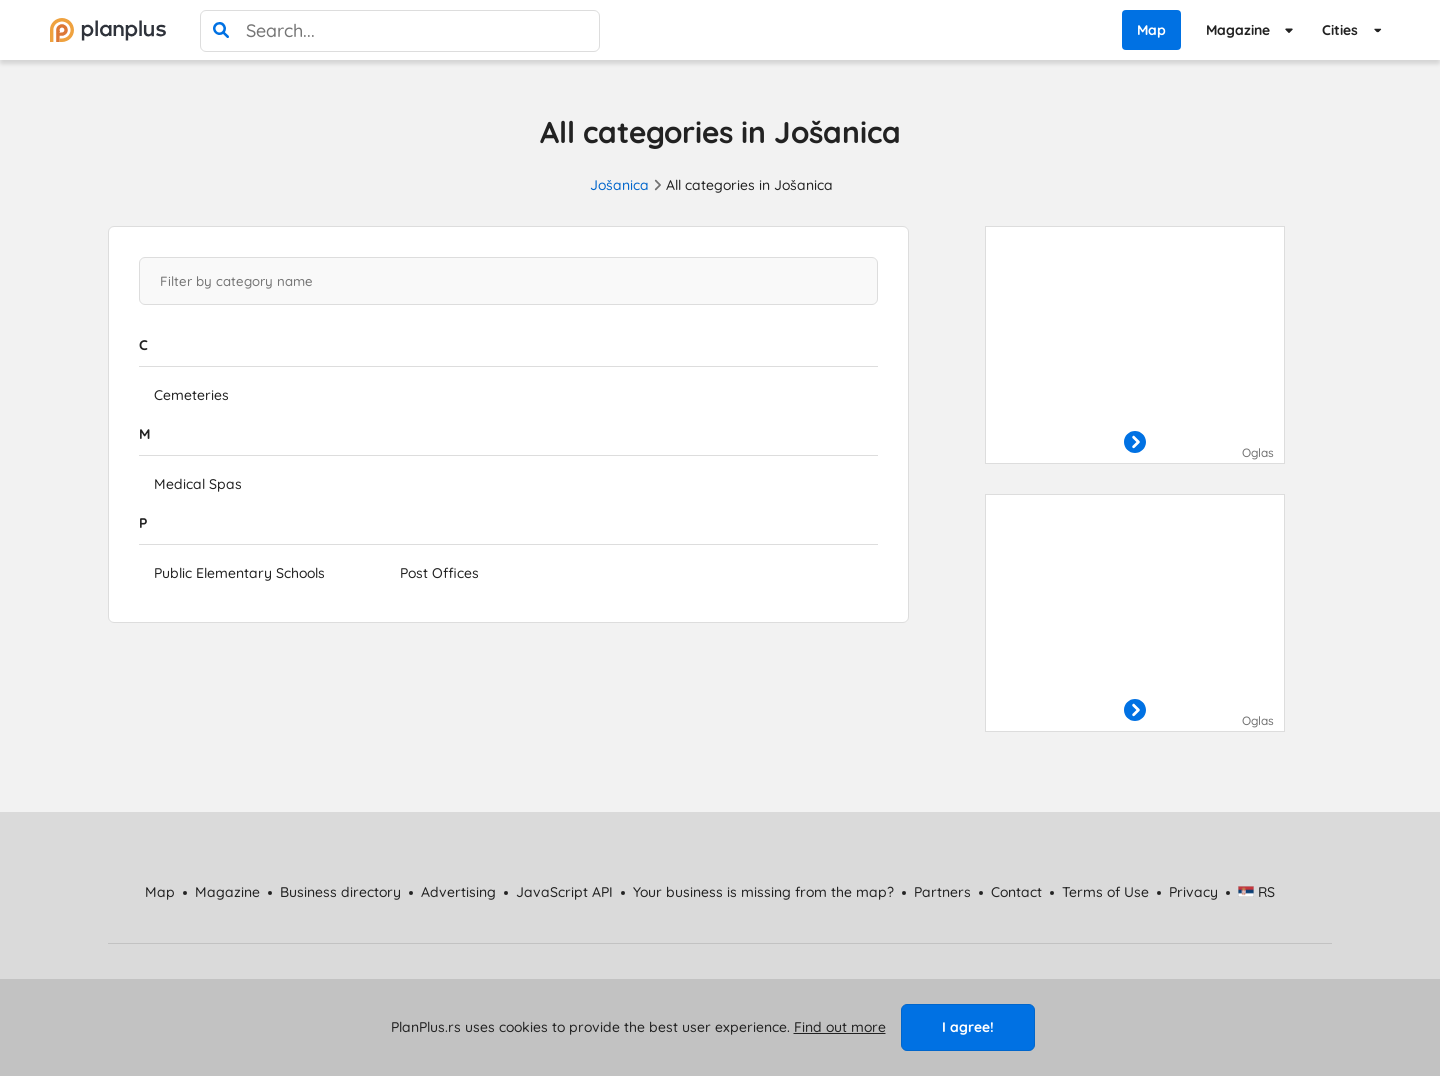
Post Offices (439, 573)
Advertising (458, 892)
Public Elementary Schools (239, 573)
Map (1151, 30)
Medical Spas (198, 484)
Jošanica (619, 185)
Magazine (1238, 30)
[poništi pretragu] (579, 31)
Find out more (840, 1027)
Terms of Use (1105, 892)
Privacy (1193, 892)
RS (1257, 892)
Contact (1016, 892)
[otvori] (1135, 443)
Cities (1340, 30)
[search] (221, 31)
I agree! (968, 1027)
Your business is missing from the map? (763, 892)
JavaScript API (564, 892)
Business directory (340, 892)
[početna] (108, 30)
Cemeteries (191, 395)
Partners (942, 892)
